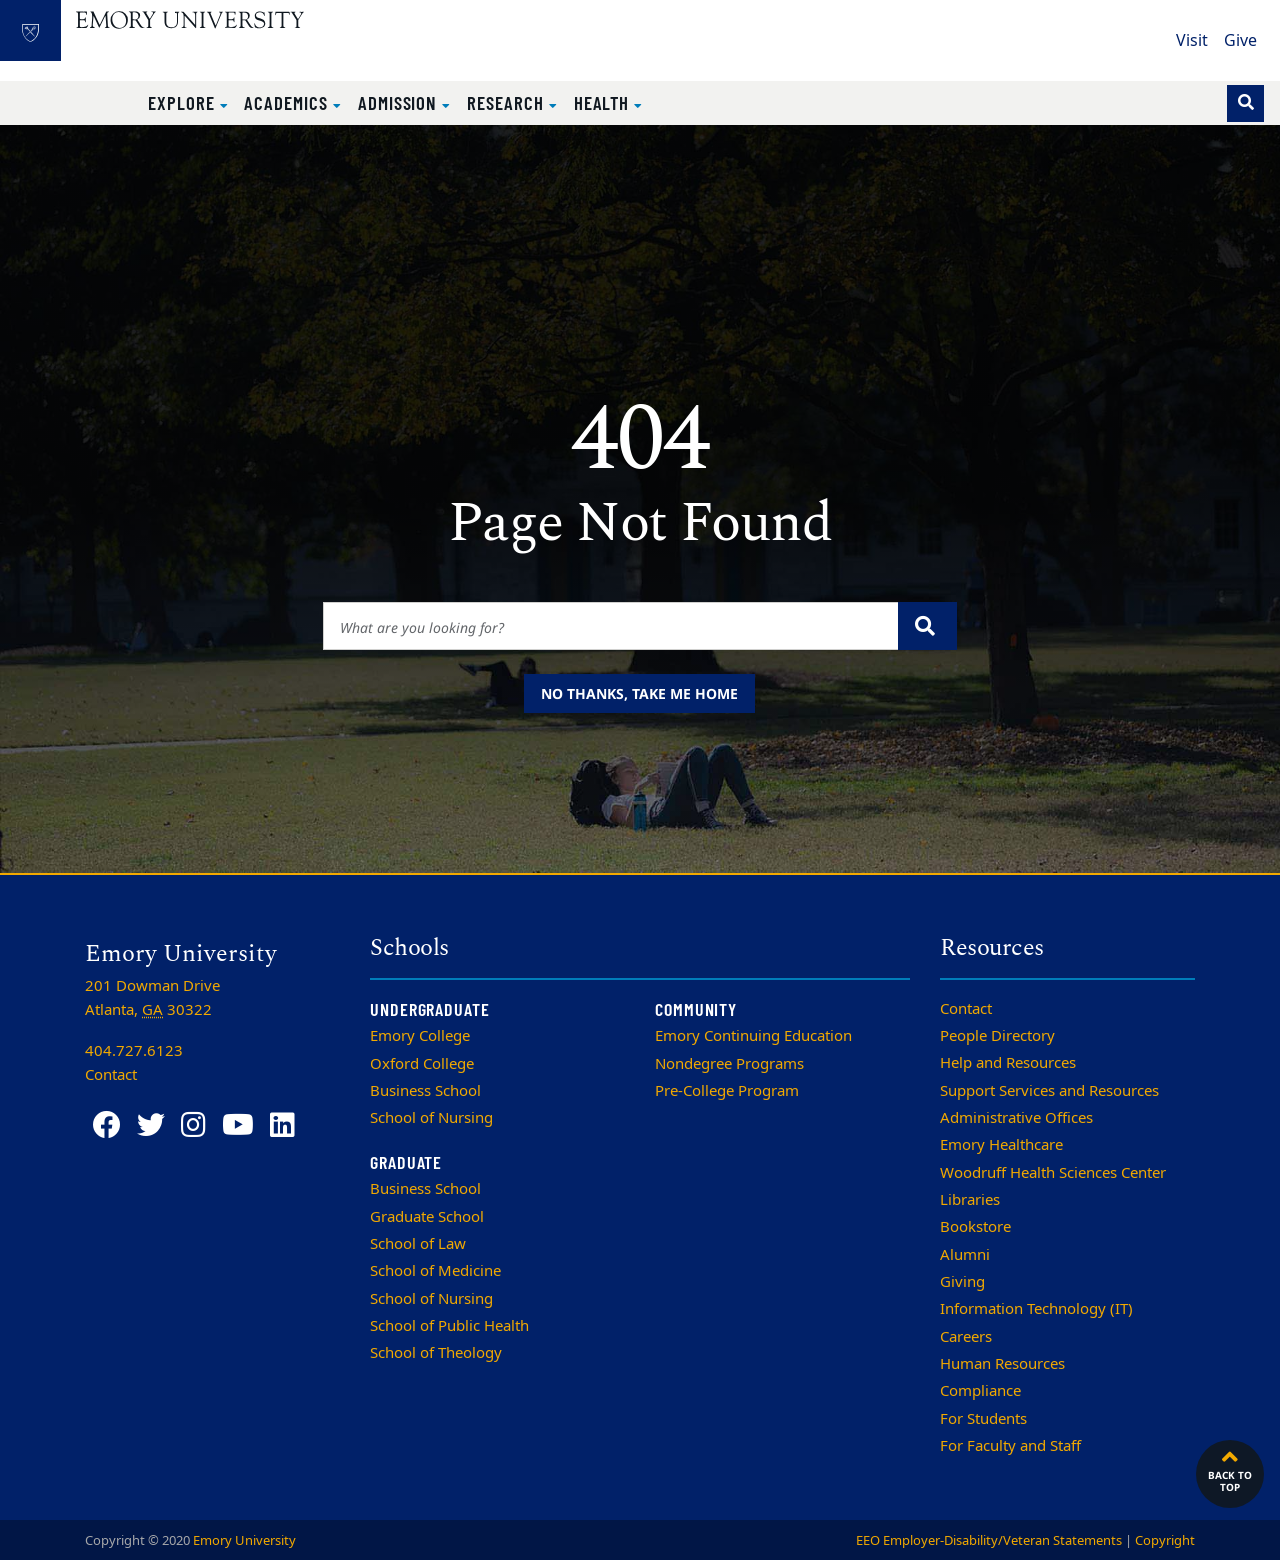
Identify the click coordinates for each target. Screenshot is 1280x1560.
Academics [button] (288, 102)
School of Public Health (449, 1326)
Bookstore (975, 1227)
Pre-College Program (727, 1091)
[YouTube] (238, 1125)
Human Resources (1002, 1364)
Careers (966, 1337)
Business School (425, 1091)
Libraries (970, 1200)
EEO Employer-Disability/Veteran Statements (989, 1540)
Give (1240, 41)
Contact (966, 1009)
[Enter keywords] (611, 626)
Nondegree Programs (729, 1064)
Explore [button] (184, 102)
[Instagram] (193, 1125)
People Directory (997, 1036)
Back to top (1230, 1469)
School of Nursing (431, 1118)
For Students (983, 1419)
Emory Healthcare (1001, 1145)
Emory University (244, 1540)
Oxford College (422, 1064)
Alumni (965, 1255)
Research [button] (507, 102)
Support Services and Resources (1049, 1091)
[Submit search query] (927, 626)
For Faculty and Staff (1010, 1446)
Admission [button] (400, 102)
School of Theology (436, 1353)
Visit (1192, 41)
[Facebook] (107, 1125)
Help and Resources (1008, 1063)
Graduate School (427, 1217)
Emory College (420, 1036)
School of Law (418, 1244)
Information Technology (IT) (1036, 1309)
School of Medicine (435, 1271)
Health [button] (604, 102)
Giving (962, 1282)
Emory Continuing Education (753, 1036)
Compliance (980, 1391)
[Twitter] (151, 1125)
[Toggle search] (1245, 103)
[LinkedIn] (282, 1125)
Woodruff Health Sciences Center (1053, 1173)
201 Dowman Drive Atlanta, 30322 (152, 998)
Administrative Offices (1016, 1118)
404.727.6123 (134, 1051)
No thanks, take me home (639, 693)
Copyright (1165, 1540)
